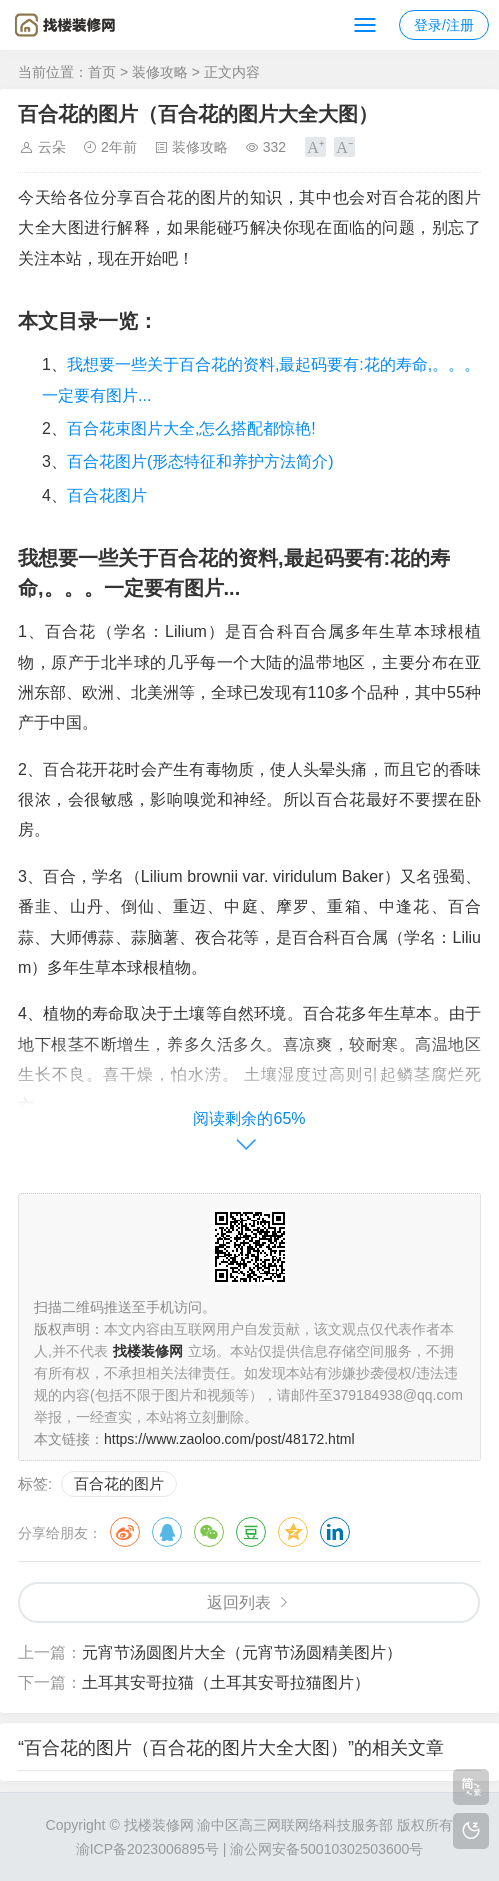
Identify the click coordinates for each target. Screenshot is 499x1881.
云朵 (52, 147)
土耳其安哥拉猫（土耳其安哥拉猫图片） (226, 1682)
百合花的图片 (119, 1483)
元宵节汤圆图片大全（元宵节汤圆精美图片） (242, 1652)
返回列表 (239, 1602)
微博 (125, 1532)
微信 (209, 1532)
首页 (102, 72)
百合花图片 (107, 495)
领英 (335, 1532)
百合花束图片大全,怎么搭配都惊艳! (191, 428)
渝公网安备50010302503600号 (326, 1849)
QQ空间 (293, 1532)
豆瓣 (251, 1532)
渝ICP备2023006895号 (147, 1849)
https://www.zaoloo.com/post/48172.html (229, 1439)
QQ (167, 1532)
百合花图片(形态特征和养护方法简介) (200, 461)
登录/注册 (444, 25)
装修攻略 (160, 72)
